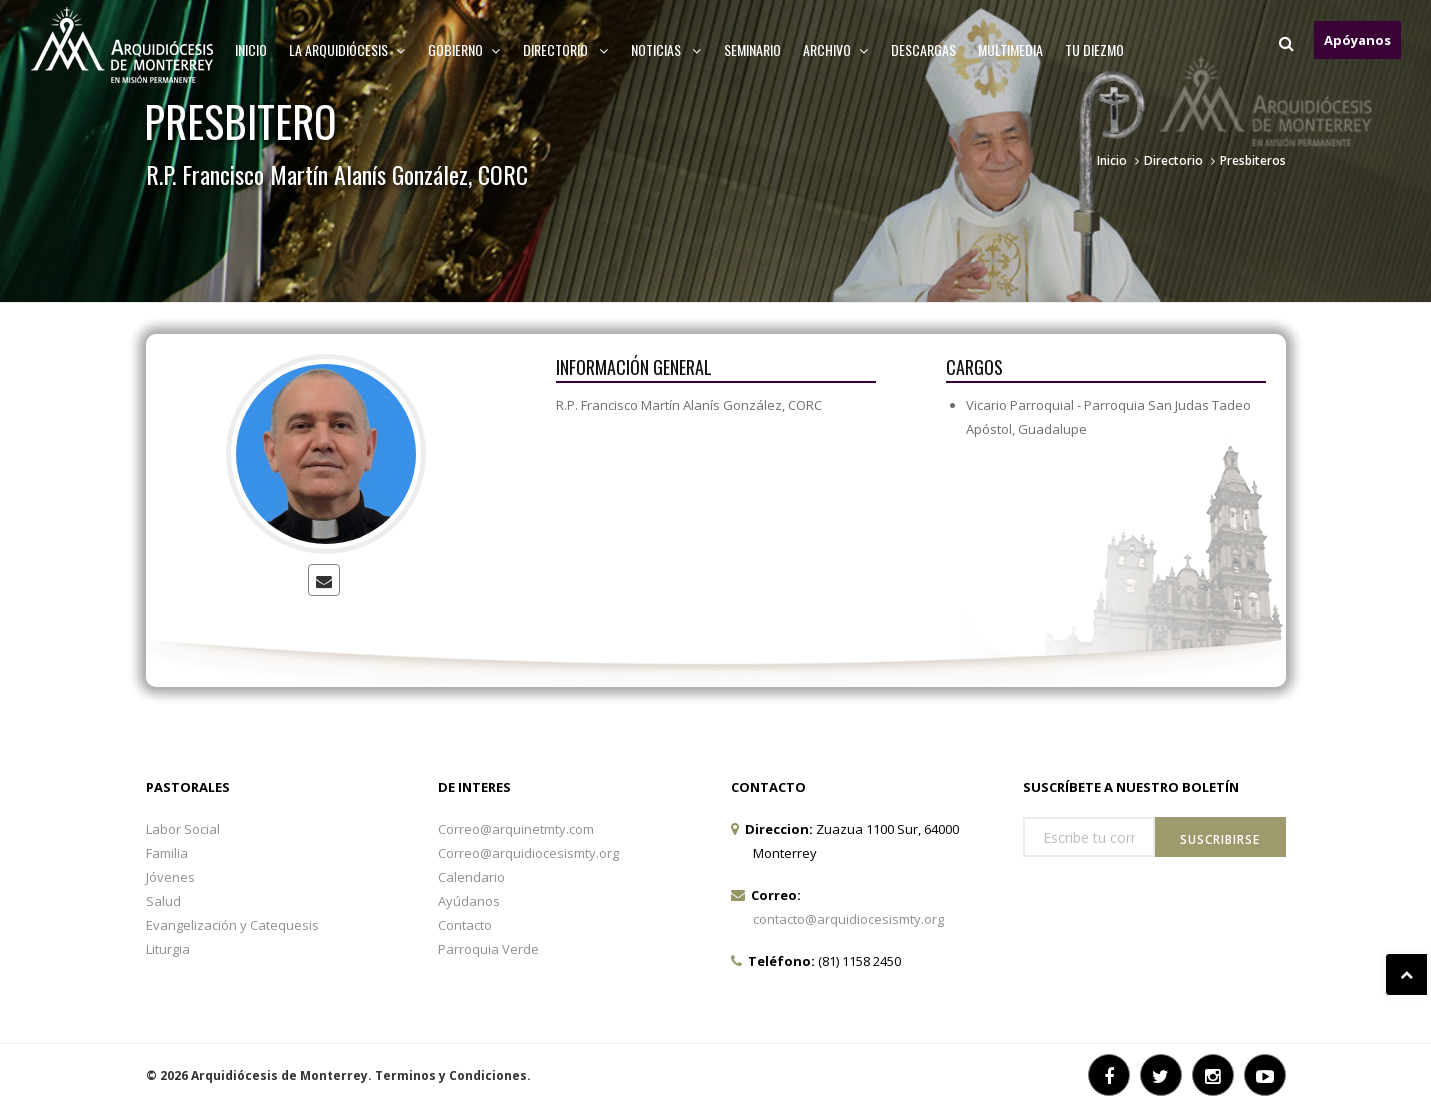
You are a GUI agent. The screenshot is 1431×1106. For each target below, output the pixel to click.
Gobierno (464, 49)
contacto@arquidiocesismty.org (848, 919)
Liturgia (168, 949)
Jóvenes (170, 877)
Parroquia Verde (488, 949)
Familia (167, 853)
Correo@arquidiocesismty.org (528, 853)
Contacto (465, 925)
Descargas (923, 49)
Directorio (566, 49)
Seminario (752, 49)
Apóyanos (1357, 40)
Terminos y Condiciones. (453, 1075)
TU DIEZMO (1094, 49)
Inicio (251, 49)
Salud (163, 901)
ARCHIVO (836, 49)
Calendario (471, 877)
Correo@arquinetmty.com (516, 829)
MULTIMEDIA (1010, 49)
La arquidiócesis (347, 49)
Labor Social (183, 829)
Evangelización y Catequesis (232, 925)
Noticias (666, 49)
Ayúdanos (469, 901)
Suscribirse (1220, 839)
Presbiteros (1253, 160)
